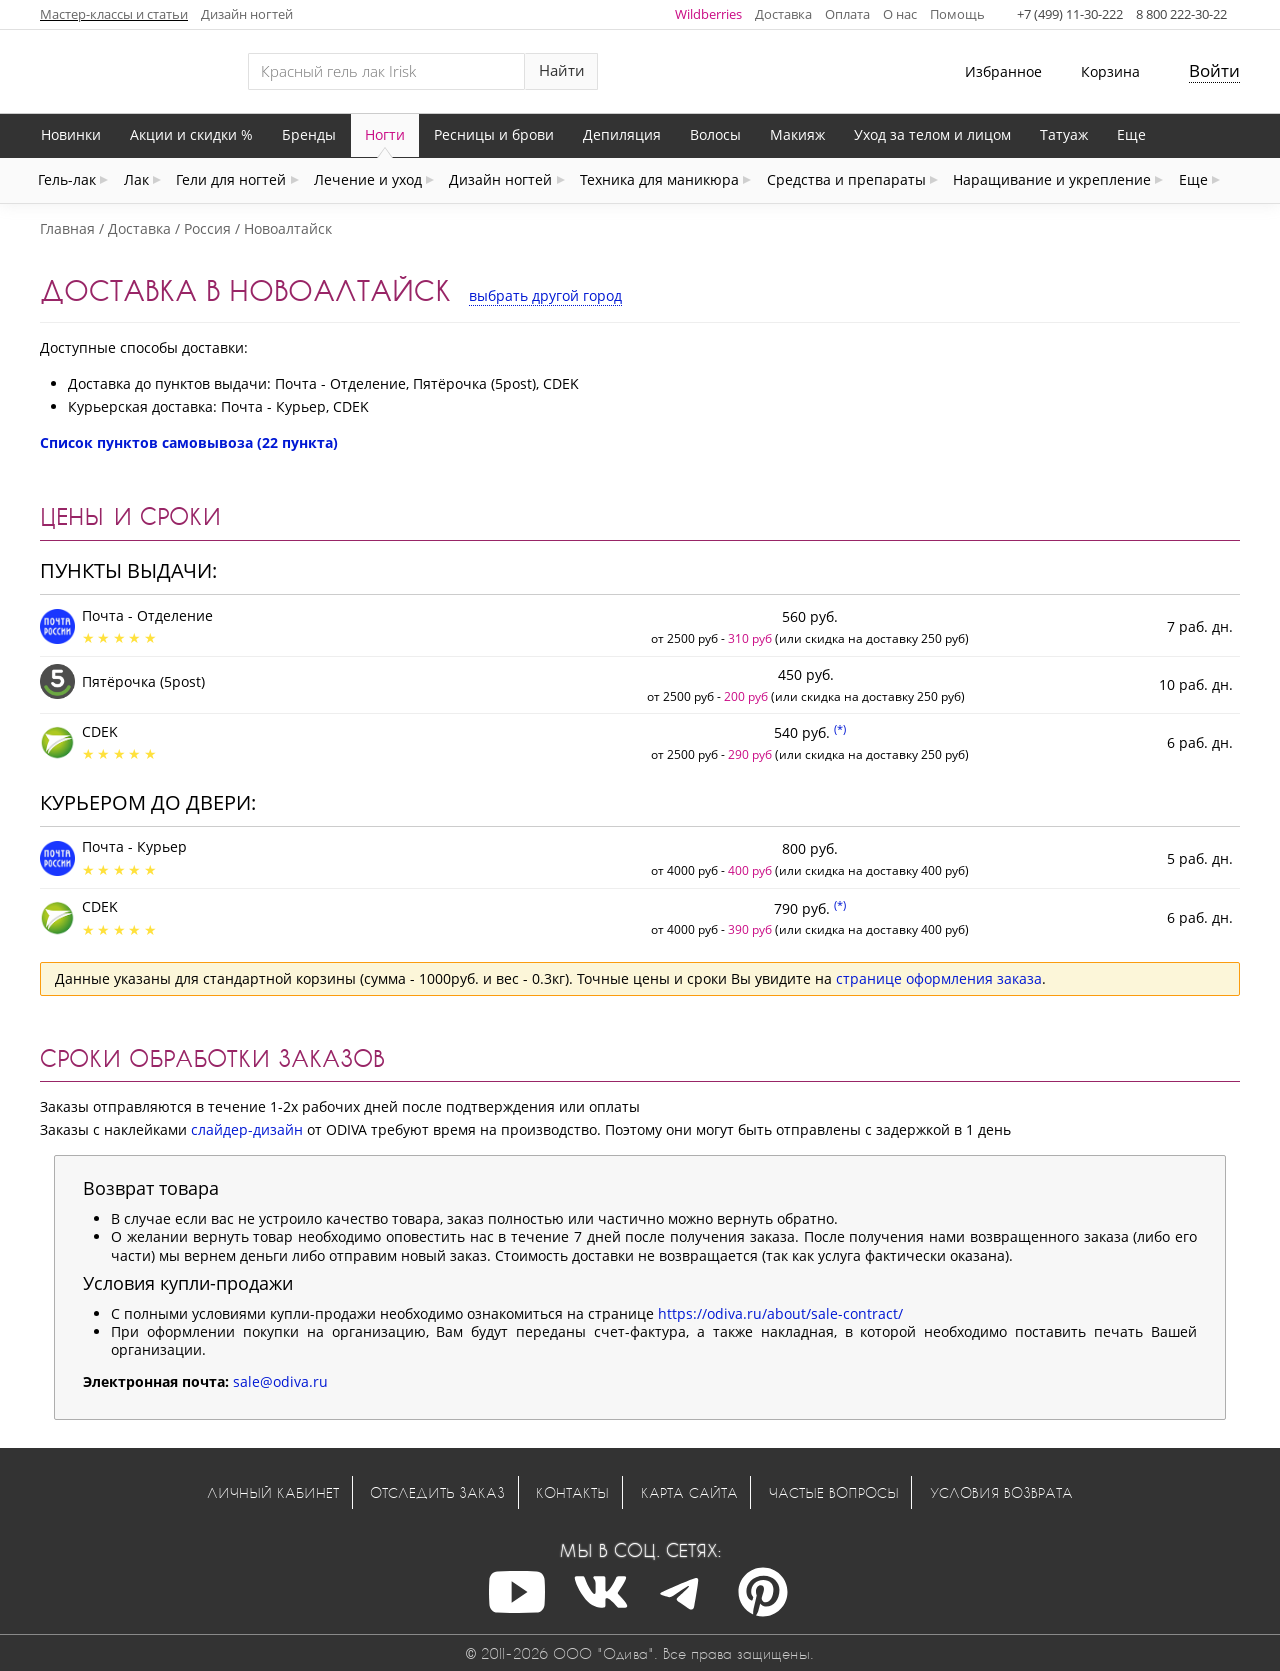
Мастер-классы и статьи (114, 14)
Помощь (957, 14)
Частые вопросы (834, 1492)
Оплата (847, 14)
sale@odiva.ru (280, 1381)
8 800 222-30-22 (1181, 14)
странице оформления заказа (939, 978)
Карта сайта (689, 1492)
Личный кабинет (273, 1492)
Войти (1214, 70)
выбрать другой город (545, 295)
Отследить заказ (437, 1492)
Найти (562, 70)
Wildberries (708, 14)
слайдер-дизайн (247, 1129)
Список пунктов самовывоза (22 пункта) (189, 442)
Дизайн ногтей (247, 14)
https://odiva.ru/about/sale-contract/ (780, 1313)
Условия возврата (1001, 1492)
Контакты (572, 1492)
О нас (900, 14)
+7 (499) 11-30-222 (1070, 14)
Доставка (783, 14)
